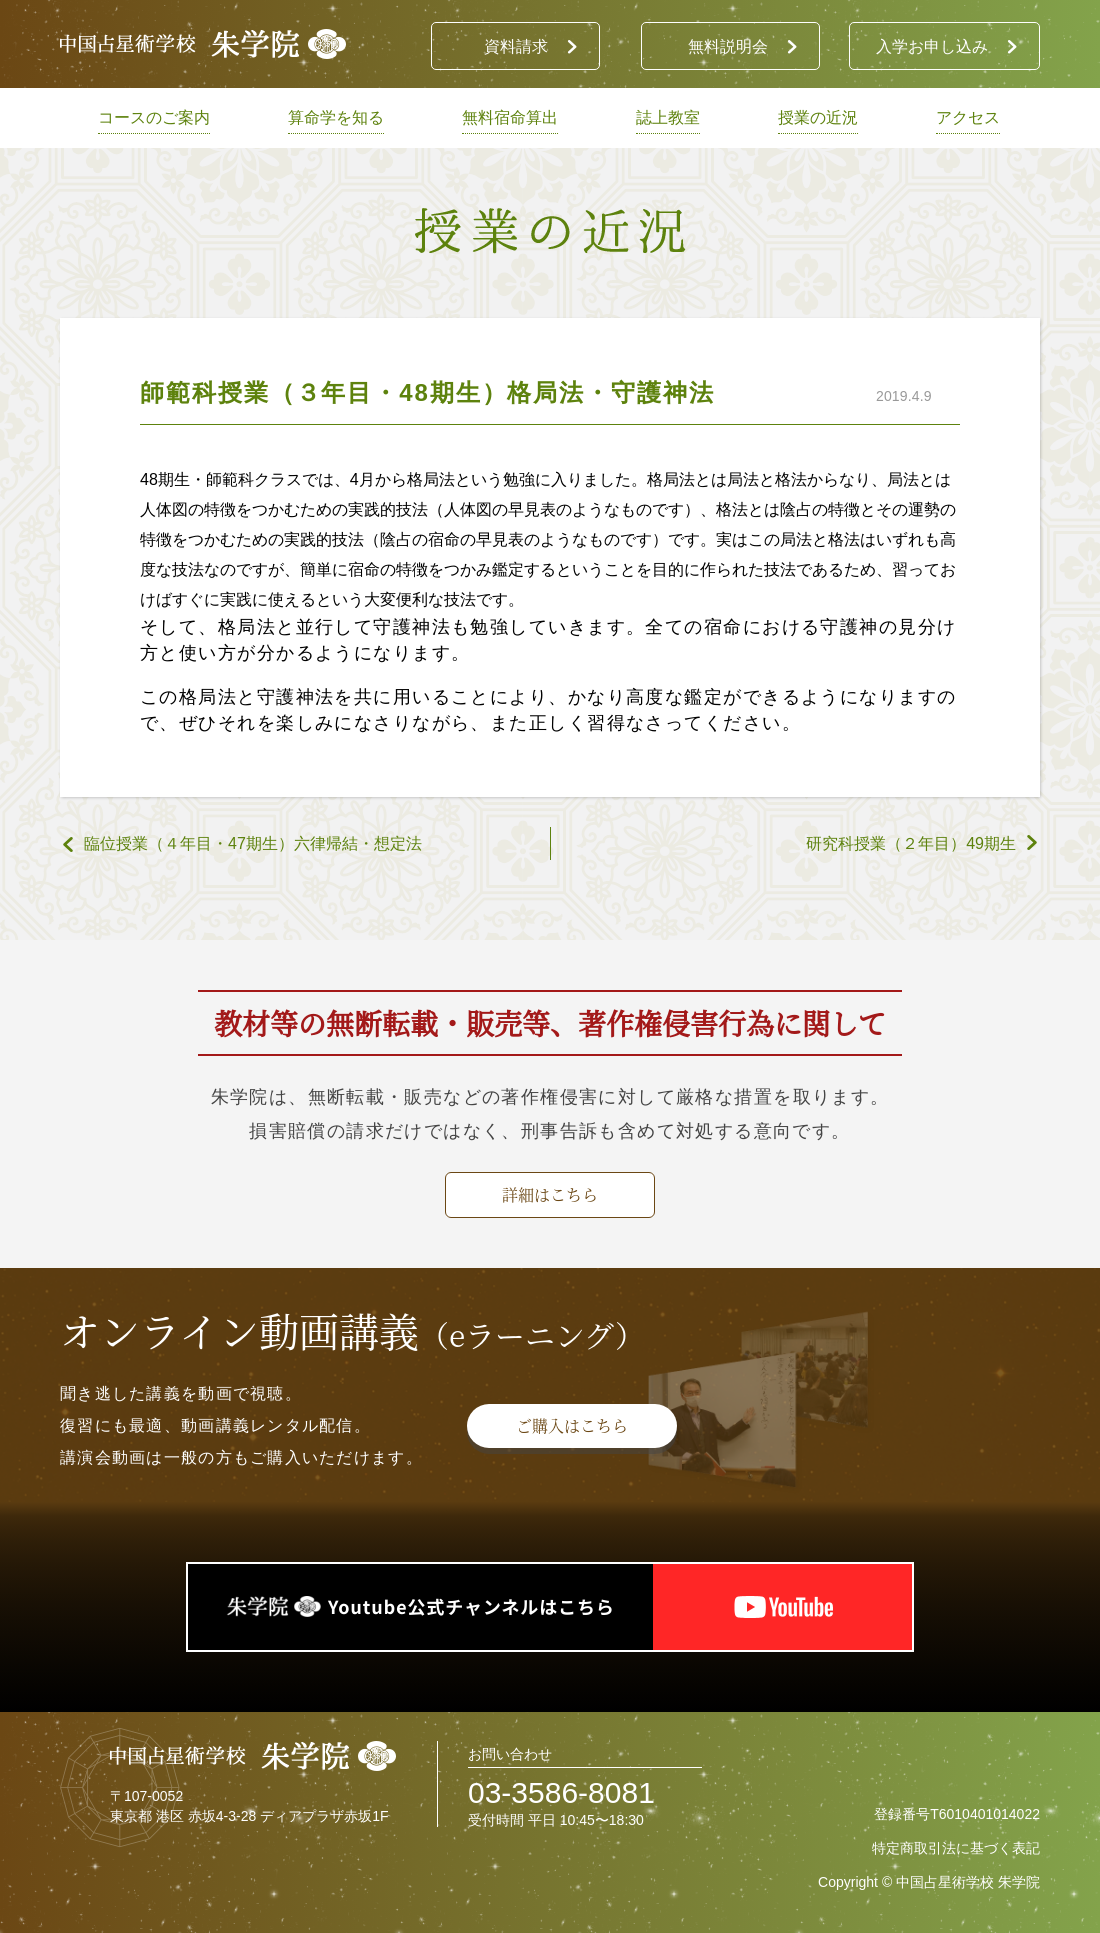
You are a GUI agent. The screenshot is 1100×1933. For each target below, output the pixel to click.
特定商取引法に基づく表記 (956, 1848)
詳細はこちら (550, 1194)
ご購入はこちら (572, 1425)
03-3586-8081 (561, 1792)
